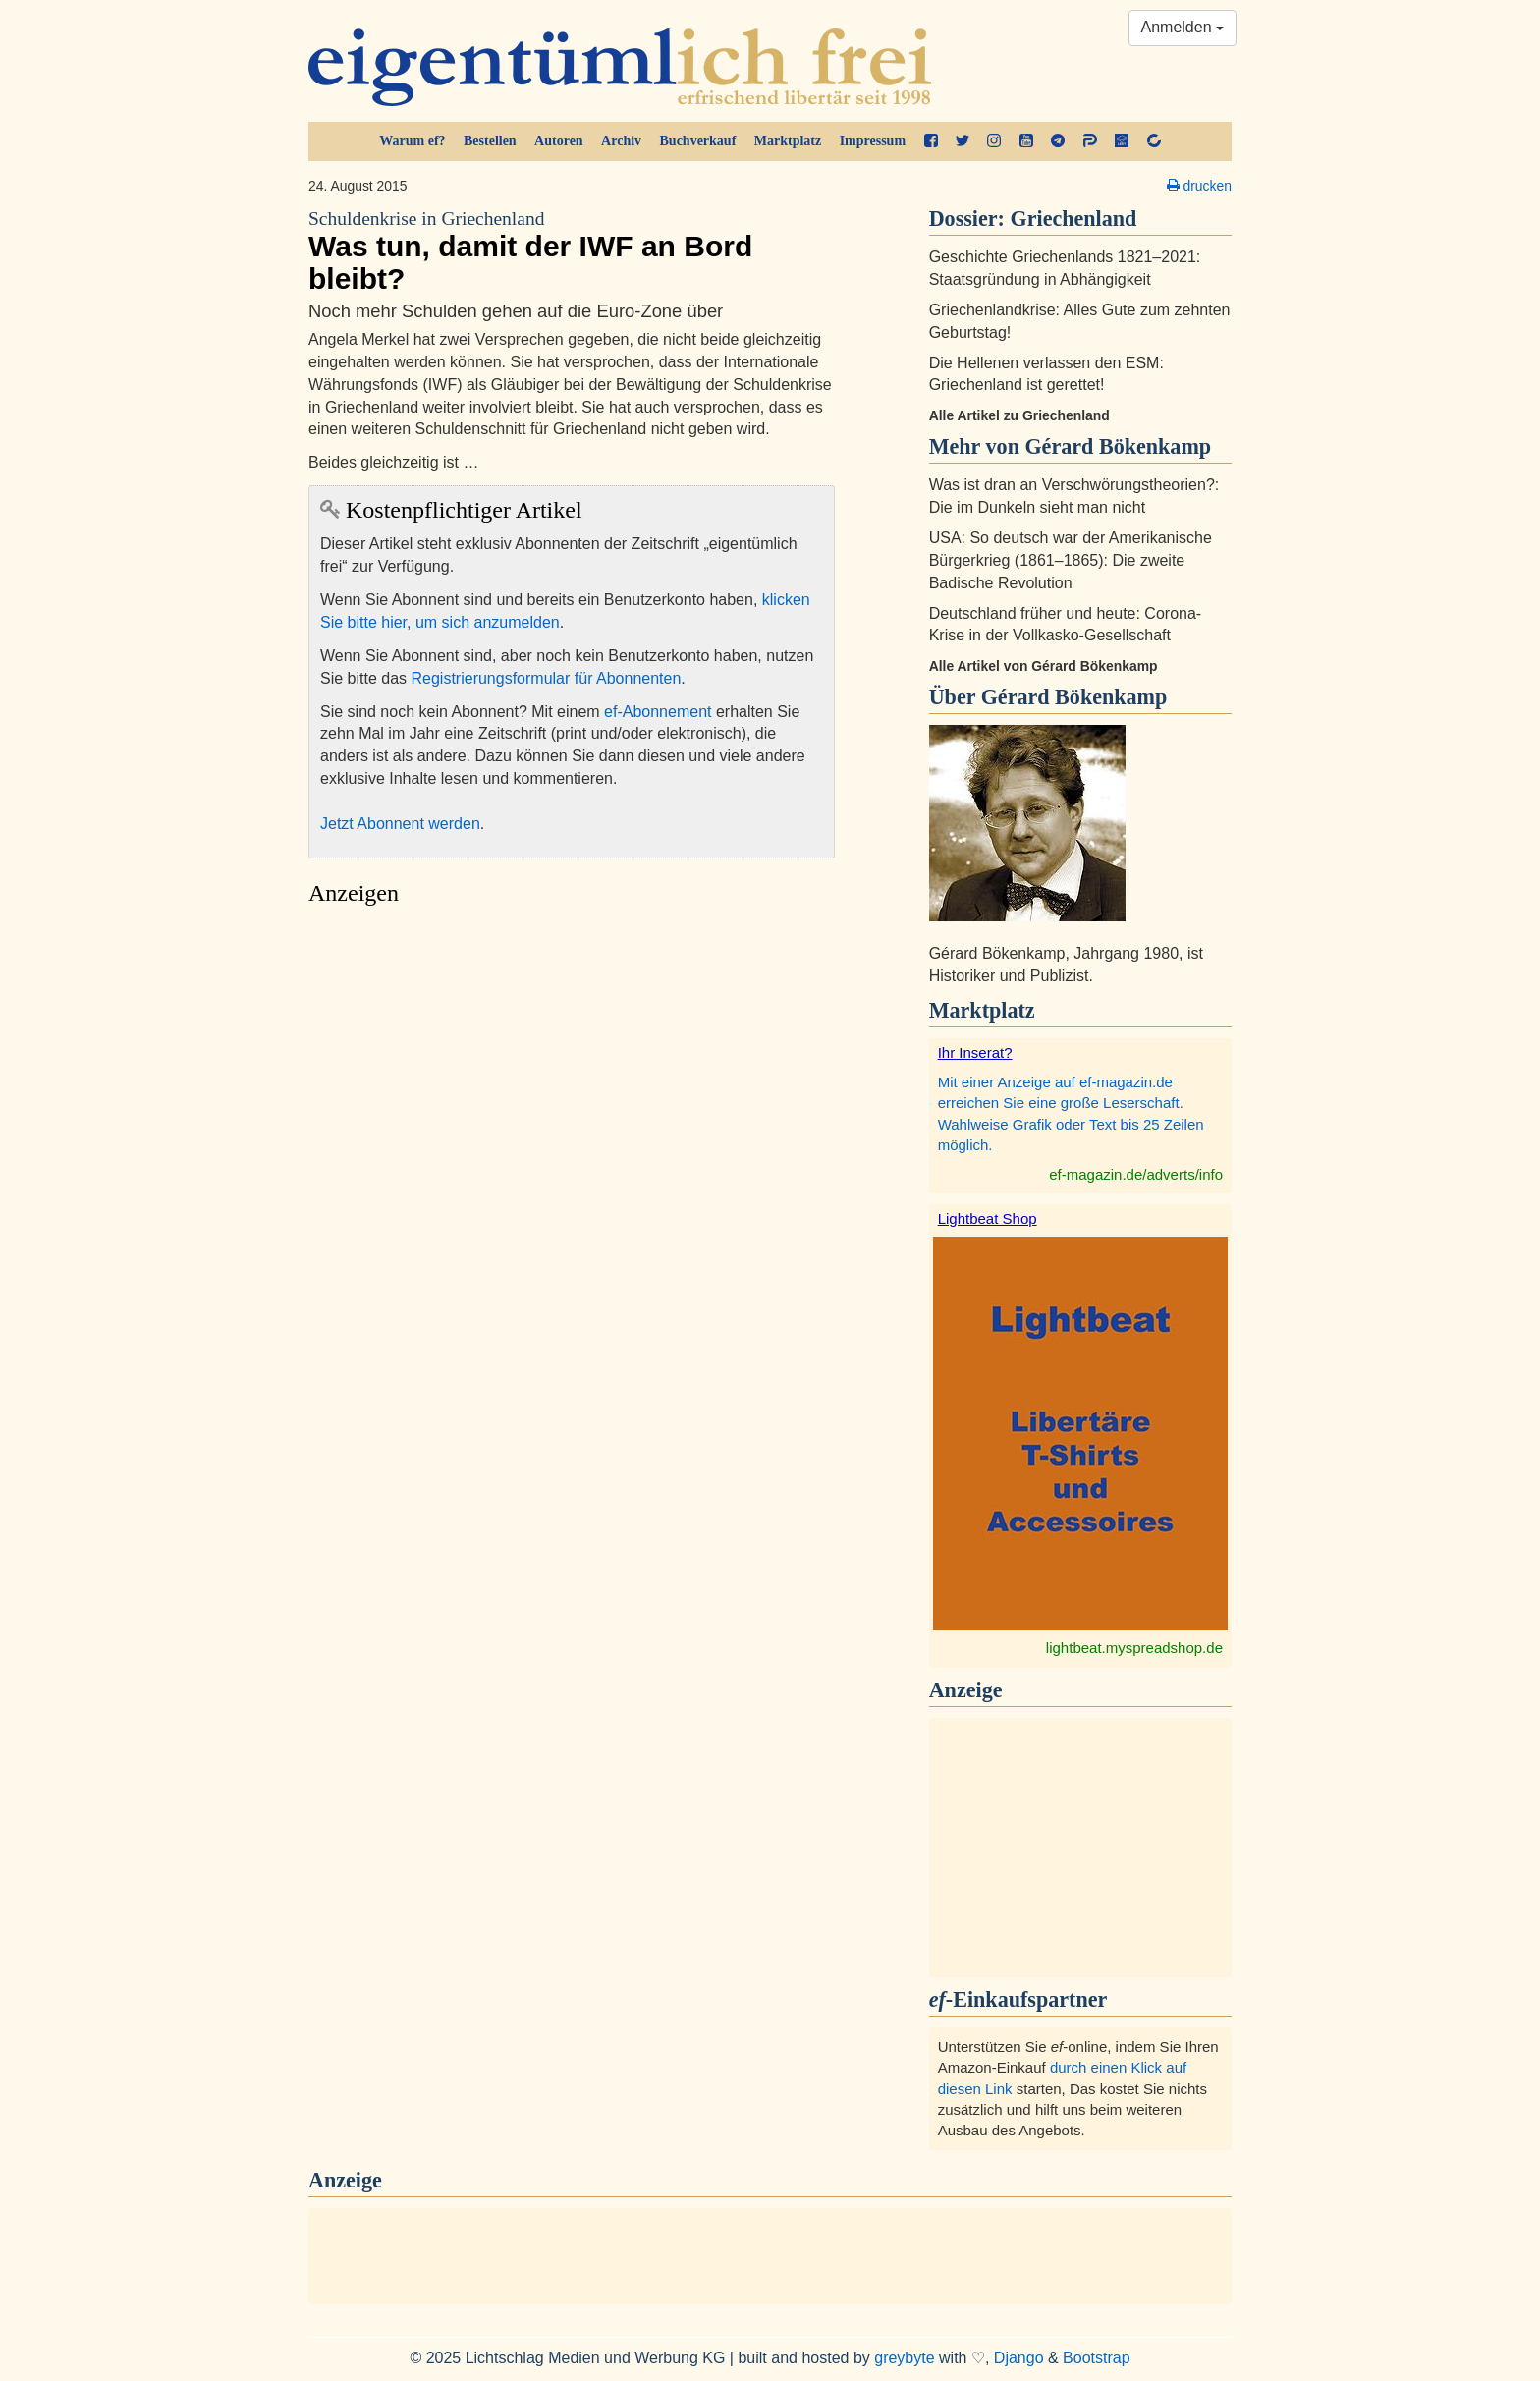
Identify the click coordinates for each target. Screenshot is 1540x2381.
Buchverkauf (698, 141)
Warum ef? (412, 141)
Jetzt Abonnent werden (400, 823)
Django (1019, 2358)
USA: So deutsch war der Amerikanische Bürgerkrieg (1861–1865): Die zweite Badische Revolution (1070, 560)
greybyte (904, 2358)
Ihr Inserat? (975, 1052)
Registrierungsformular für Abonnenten (547, 678)
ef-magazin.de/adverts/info (1136, 1174)
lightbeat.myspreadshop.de (1134, 1647)
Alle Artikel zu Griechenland (1019, 415)
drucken (1199, 186)
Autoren (558, 141)
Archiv (621, 141)
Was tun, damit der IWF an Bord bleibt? (571, 251)
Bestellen (490, 141)
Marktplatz (787, 141)
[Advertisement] (571, 1100)
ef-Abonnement (657, 711)
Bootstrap (1096, 2358)
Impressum (873, 141)
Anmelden (1183, 27)
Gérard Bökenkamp (1074, 697)
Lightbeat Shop (987, 1218)
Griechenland (1074, 218)
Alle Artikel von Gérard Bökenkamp (1043, 666)
